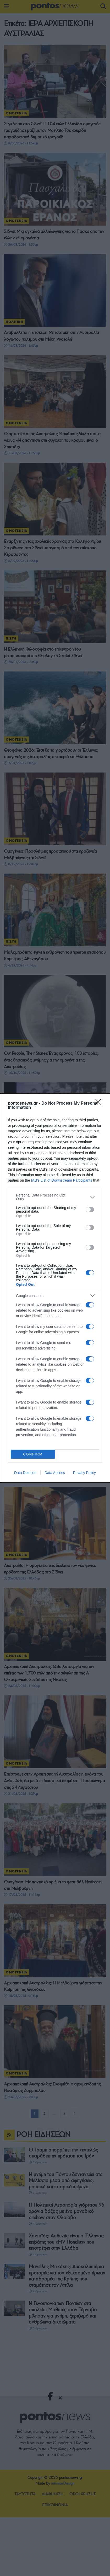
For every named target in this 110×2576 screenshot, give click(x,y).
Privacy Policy (84, 1473)
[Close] (100, 1104)
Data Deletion (25, 1473)
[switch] (90, 1209)
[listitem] (55, 1197)
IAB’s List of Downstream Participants (61, 1180)
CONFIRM (33, 1454)
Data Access (55, 1473)
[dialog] (55, 1288)
